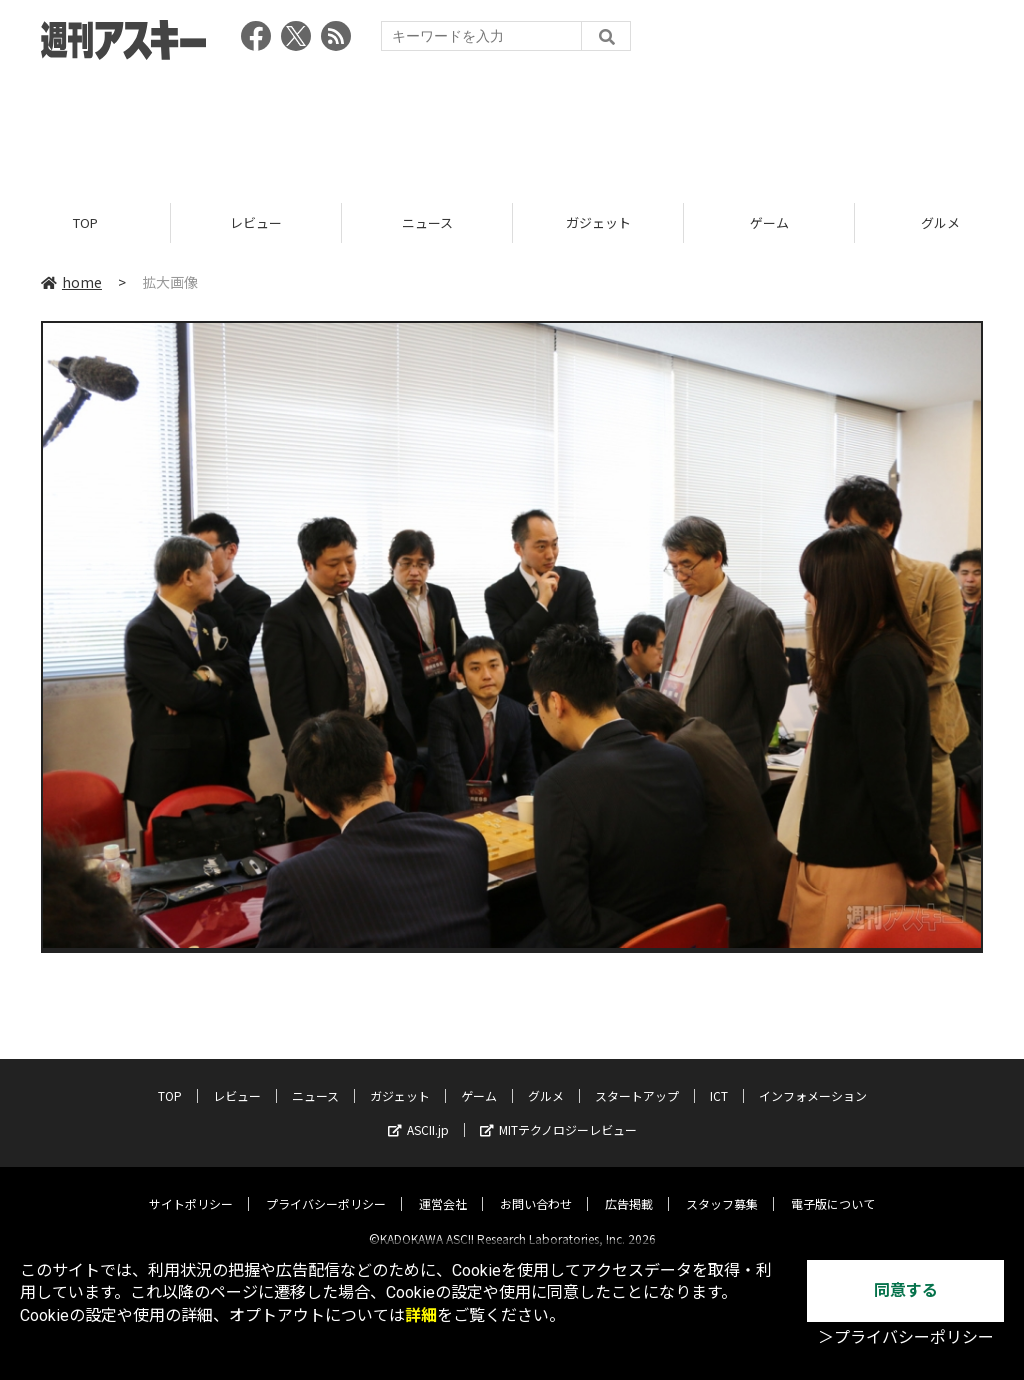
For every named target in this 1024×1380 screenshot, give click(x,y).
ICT (719, 1079)
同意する (906, 1290)
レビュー (256, 222)
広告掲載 (629, 1187)
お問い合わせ (536, 1187)
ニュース (427, 222)
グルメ (546, 1079)
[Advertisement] (512, 125)
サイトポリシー (191, 1187)
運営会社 (443, 1187)
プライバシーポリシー (326, 1187)
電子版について (833, 1187)
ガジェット (598, 222)
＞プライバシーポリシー (906, 1337)
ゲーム (769, 222)
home (71, 282)
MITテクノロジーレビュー (558, 1113)
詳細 (421, 1315)
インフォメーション (813, 1079)
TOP (85, 222)
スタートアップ (637, 1079)
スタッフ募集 (722, 1187)
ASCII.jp (418, 1113)
